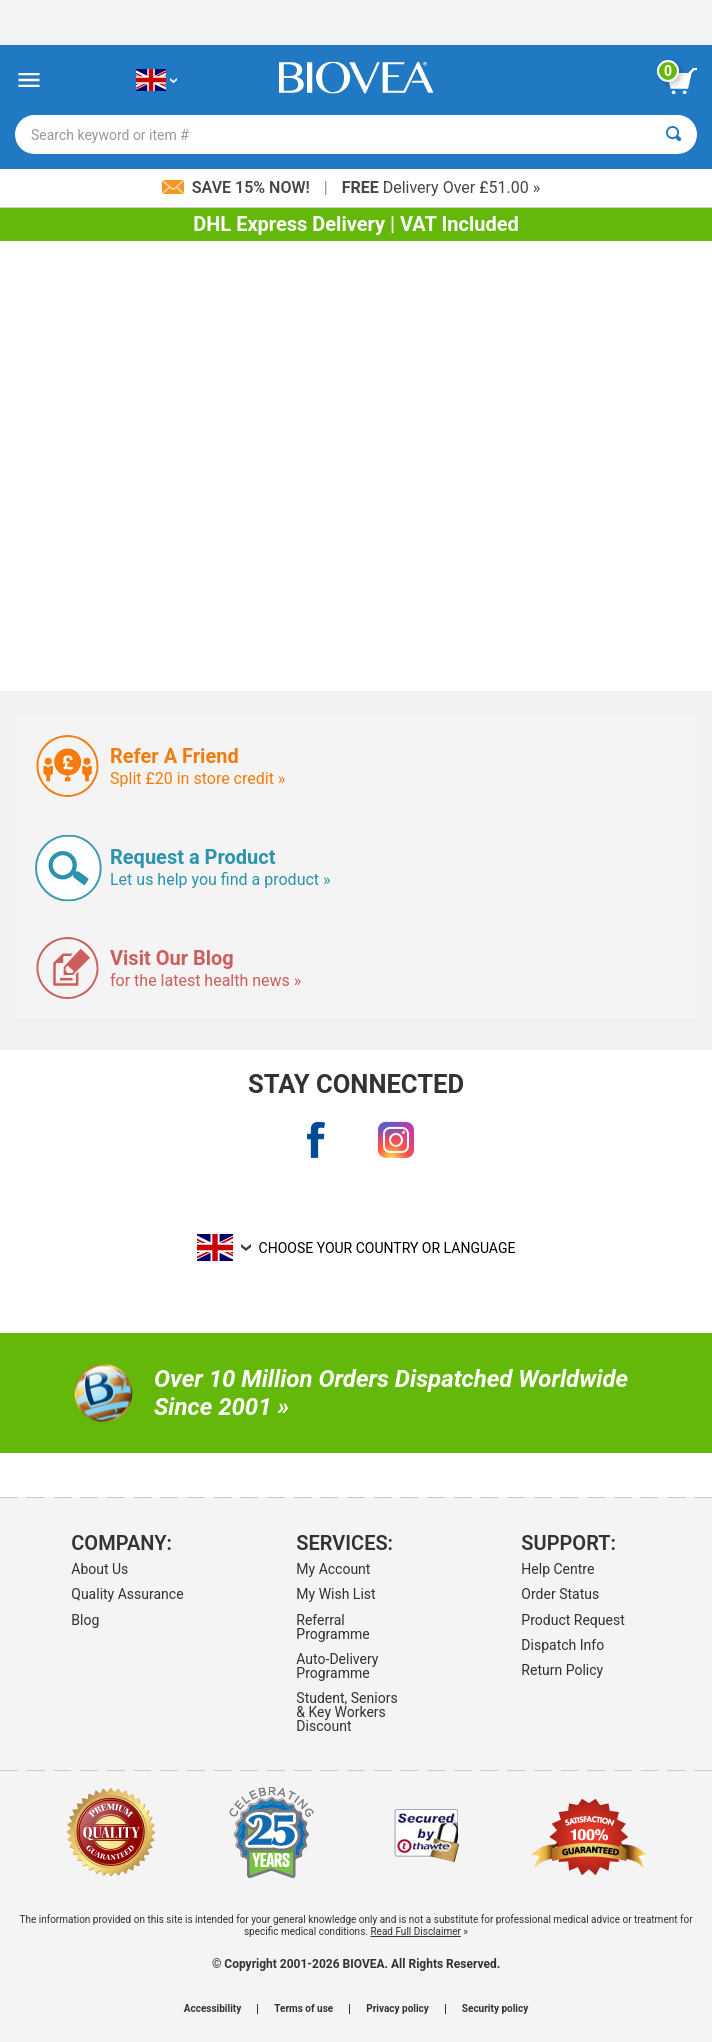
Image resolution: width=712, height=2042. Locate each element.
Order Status (560, 1594)
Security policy (495, 2009)
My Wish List (335, 1594)
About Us (99, 1569)
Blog (85, 1620)
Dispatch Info (562, 1645)
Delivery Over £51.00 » (441, 187)
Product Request (572, 1620)
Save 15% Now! (238, 187)
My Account (333, 1569)
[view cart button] (682, 81)
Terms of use (303, 2009)
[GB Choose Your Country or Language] (156, 80)
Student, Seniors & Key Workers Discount (346, 1712)
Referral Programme (332, 1627)
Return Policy (562, 1670)
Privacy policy (397, 2009)
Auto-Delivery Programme (337, 1666)
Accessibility (212, 2009)
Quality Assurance (127, 1594)
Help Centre (557, 1569)
